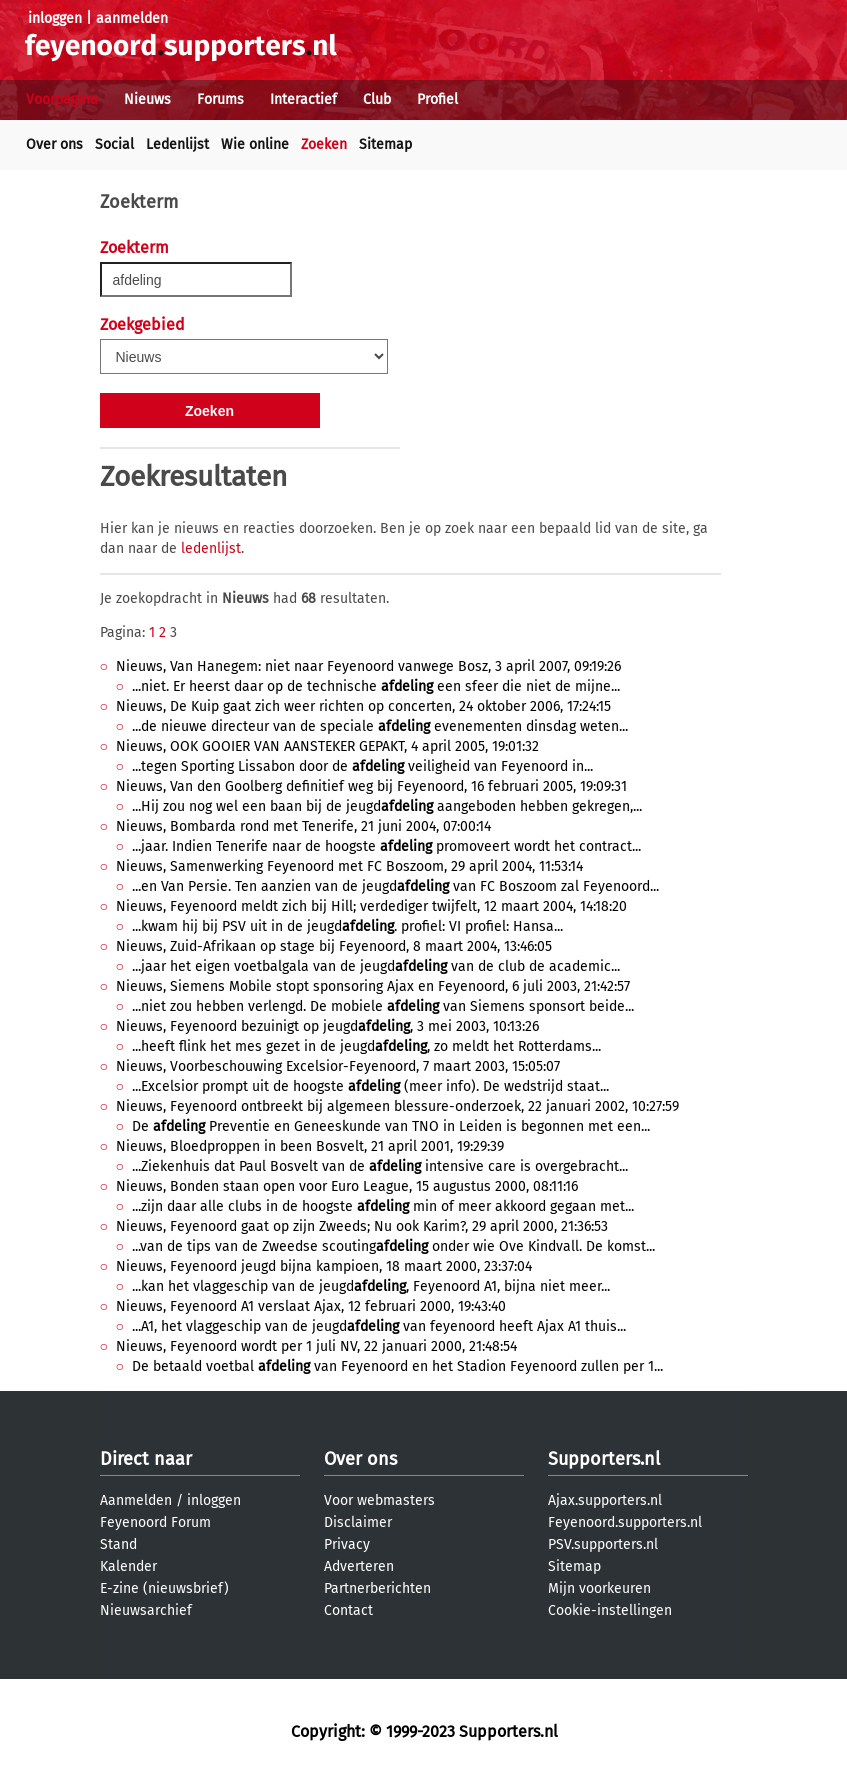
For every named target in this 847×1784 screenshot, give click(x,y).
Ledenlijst (177, 144)
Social (114, 144)
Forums (220, 99)
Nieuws (147, 99)
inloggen (55, 18)
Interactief (303, 99)
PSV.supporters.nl (603, 1544)
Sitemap (385, 144)
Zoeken (324, 144)
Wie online (255, 144)
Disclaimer (358, 1522)
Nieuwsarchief (146, 1610)
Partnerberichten (377, 1588)
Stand (118, 1544)
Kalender (128, 1566)
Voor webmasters (379, 1500)
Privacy (347, 1544)
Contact (348, 1610)
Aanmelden (136, 1500)
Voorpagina (62, 99)
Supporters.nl (604, 1459)
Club (377, 99)
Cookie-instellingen (610, 1610)
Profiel (437, 99)
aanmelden (132, 18)
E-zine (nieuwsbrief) (164, 1588)
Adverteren (359, 1566)
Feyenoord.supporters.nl (625, 1522)
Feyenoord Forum (155, 1522)
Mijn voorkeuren (599, 1588)
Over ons (54, 144)
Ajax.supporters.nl (605, 1500)
